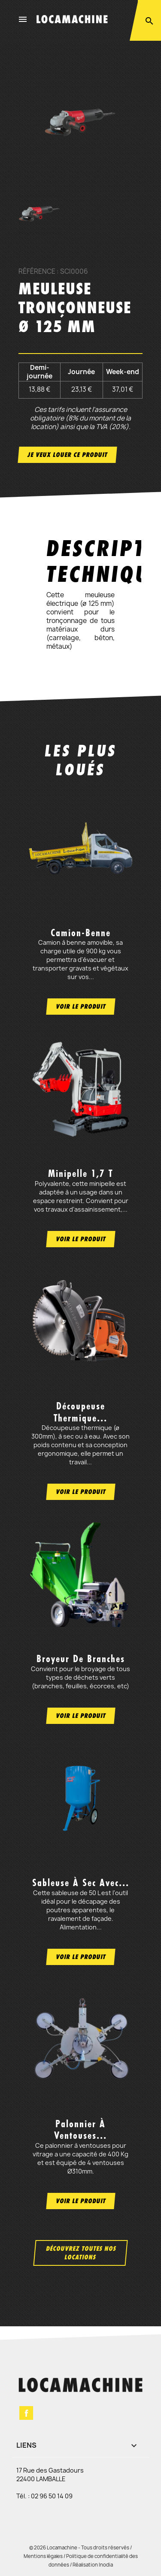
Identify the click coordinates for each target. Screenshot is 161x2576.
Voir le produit (80, 1006)
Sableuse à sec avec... (80, 1883)
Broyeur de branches (80, 1659)
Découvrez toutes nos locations (81, 2253)
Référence (36, 271)
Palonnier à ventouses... (80, 2129)
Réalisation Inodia (93, 2564)
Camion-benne (81, 933)
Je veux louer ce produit (67, 454)
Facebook (26, 2413)
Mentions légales (43, 2556)
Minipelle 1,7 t (80, 1173)
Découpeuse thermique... (80, 1412)
